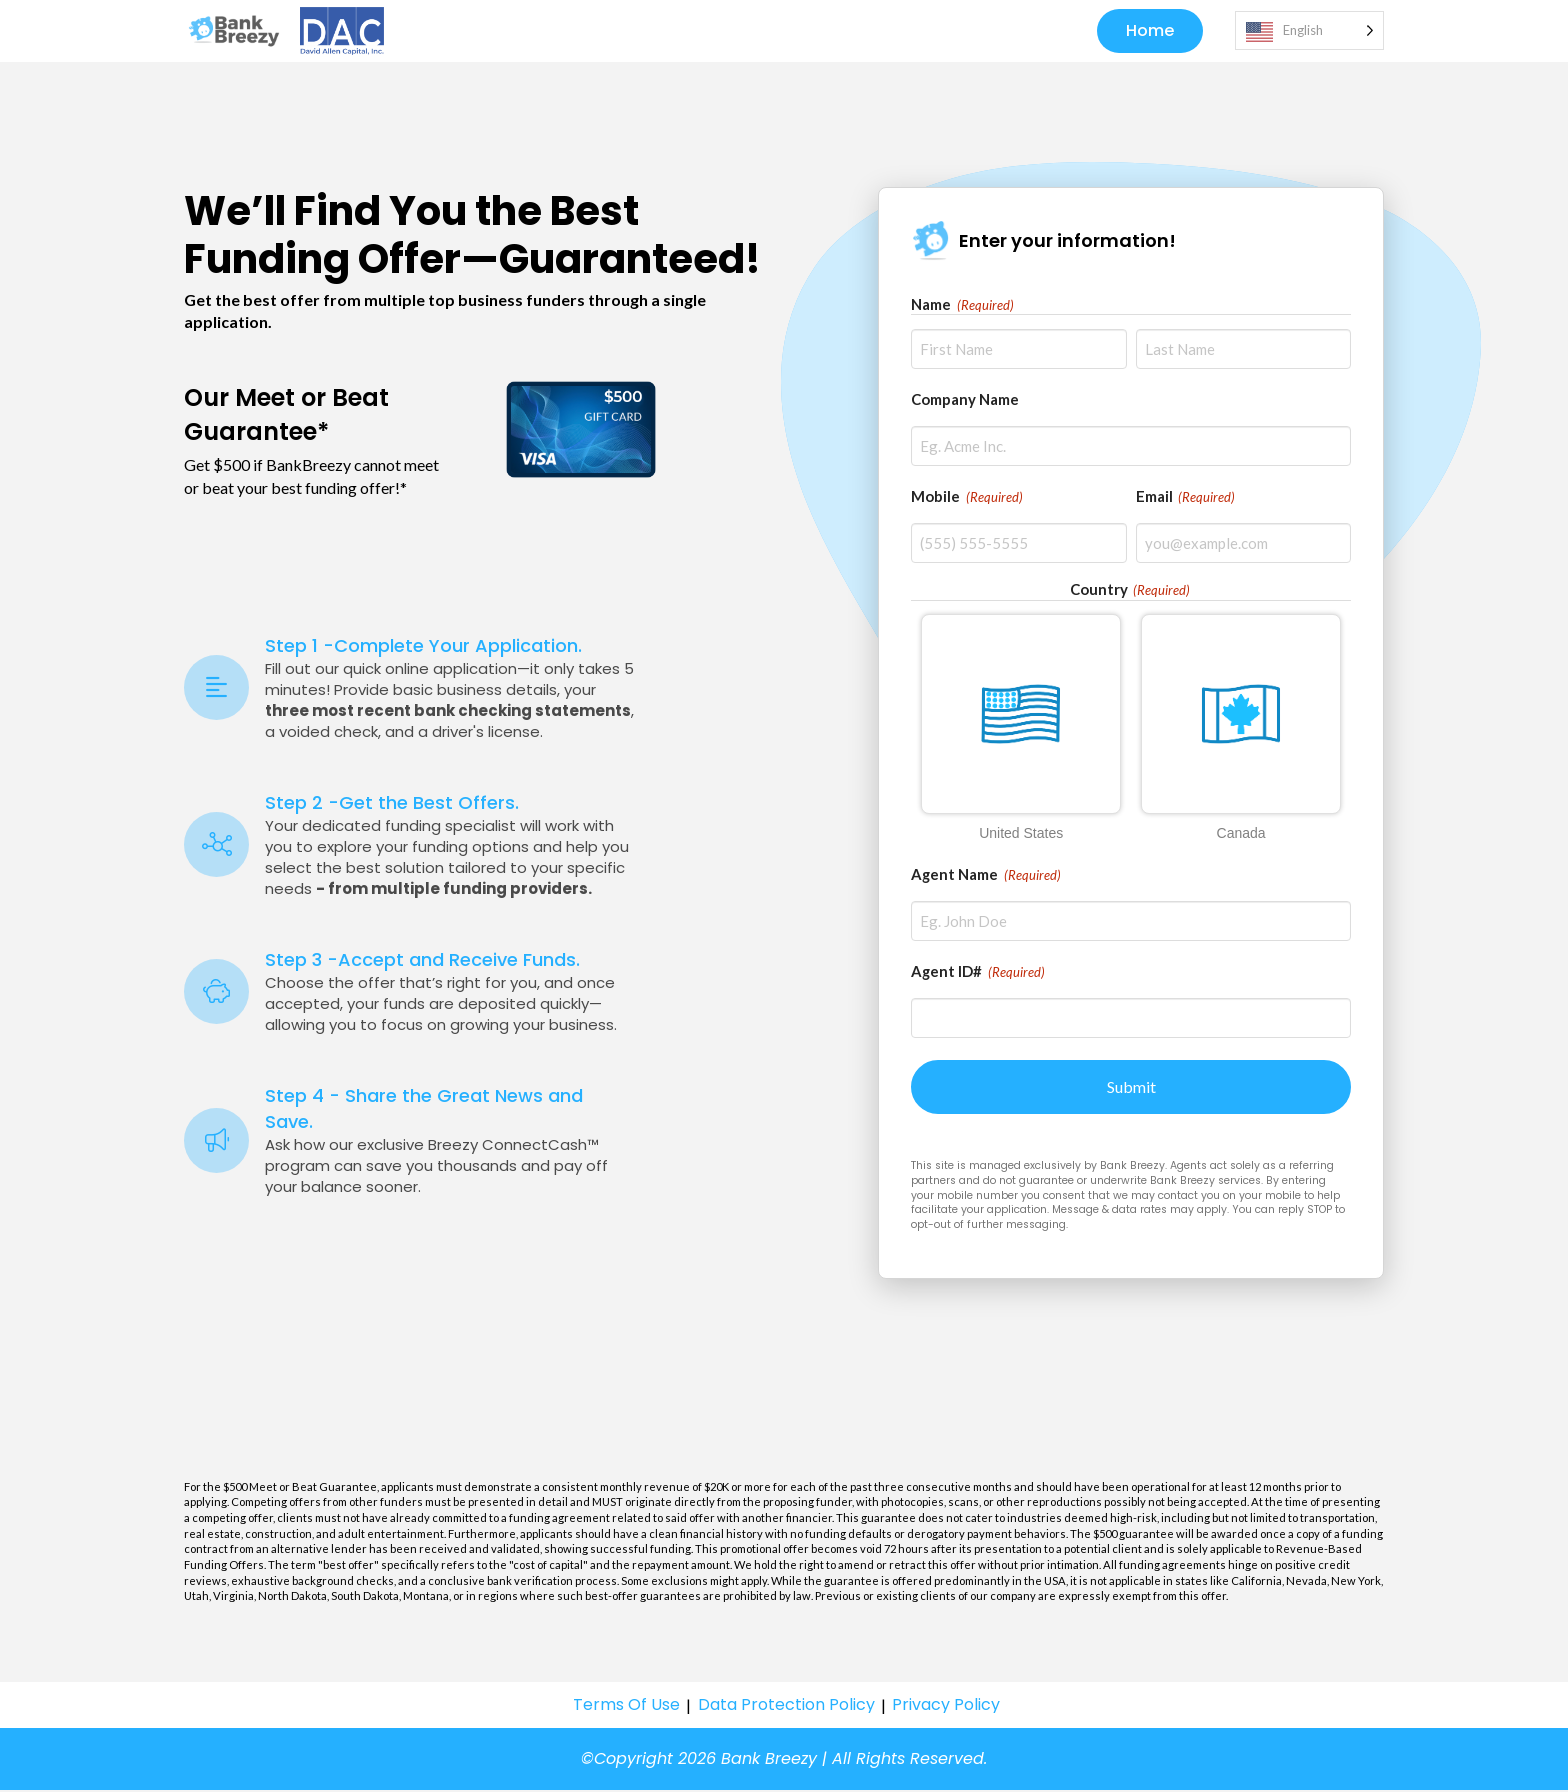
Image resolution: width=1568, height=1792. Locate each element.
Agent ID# (978, 974)
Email (1186, 499)
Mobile (967, 499)
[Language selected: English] (1309, 32)
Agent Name (986, 877)
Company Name (965, 402)
